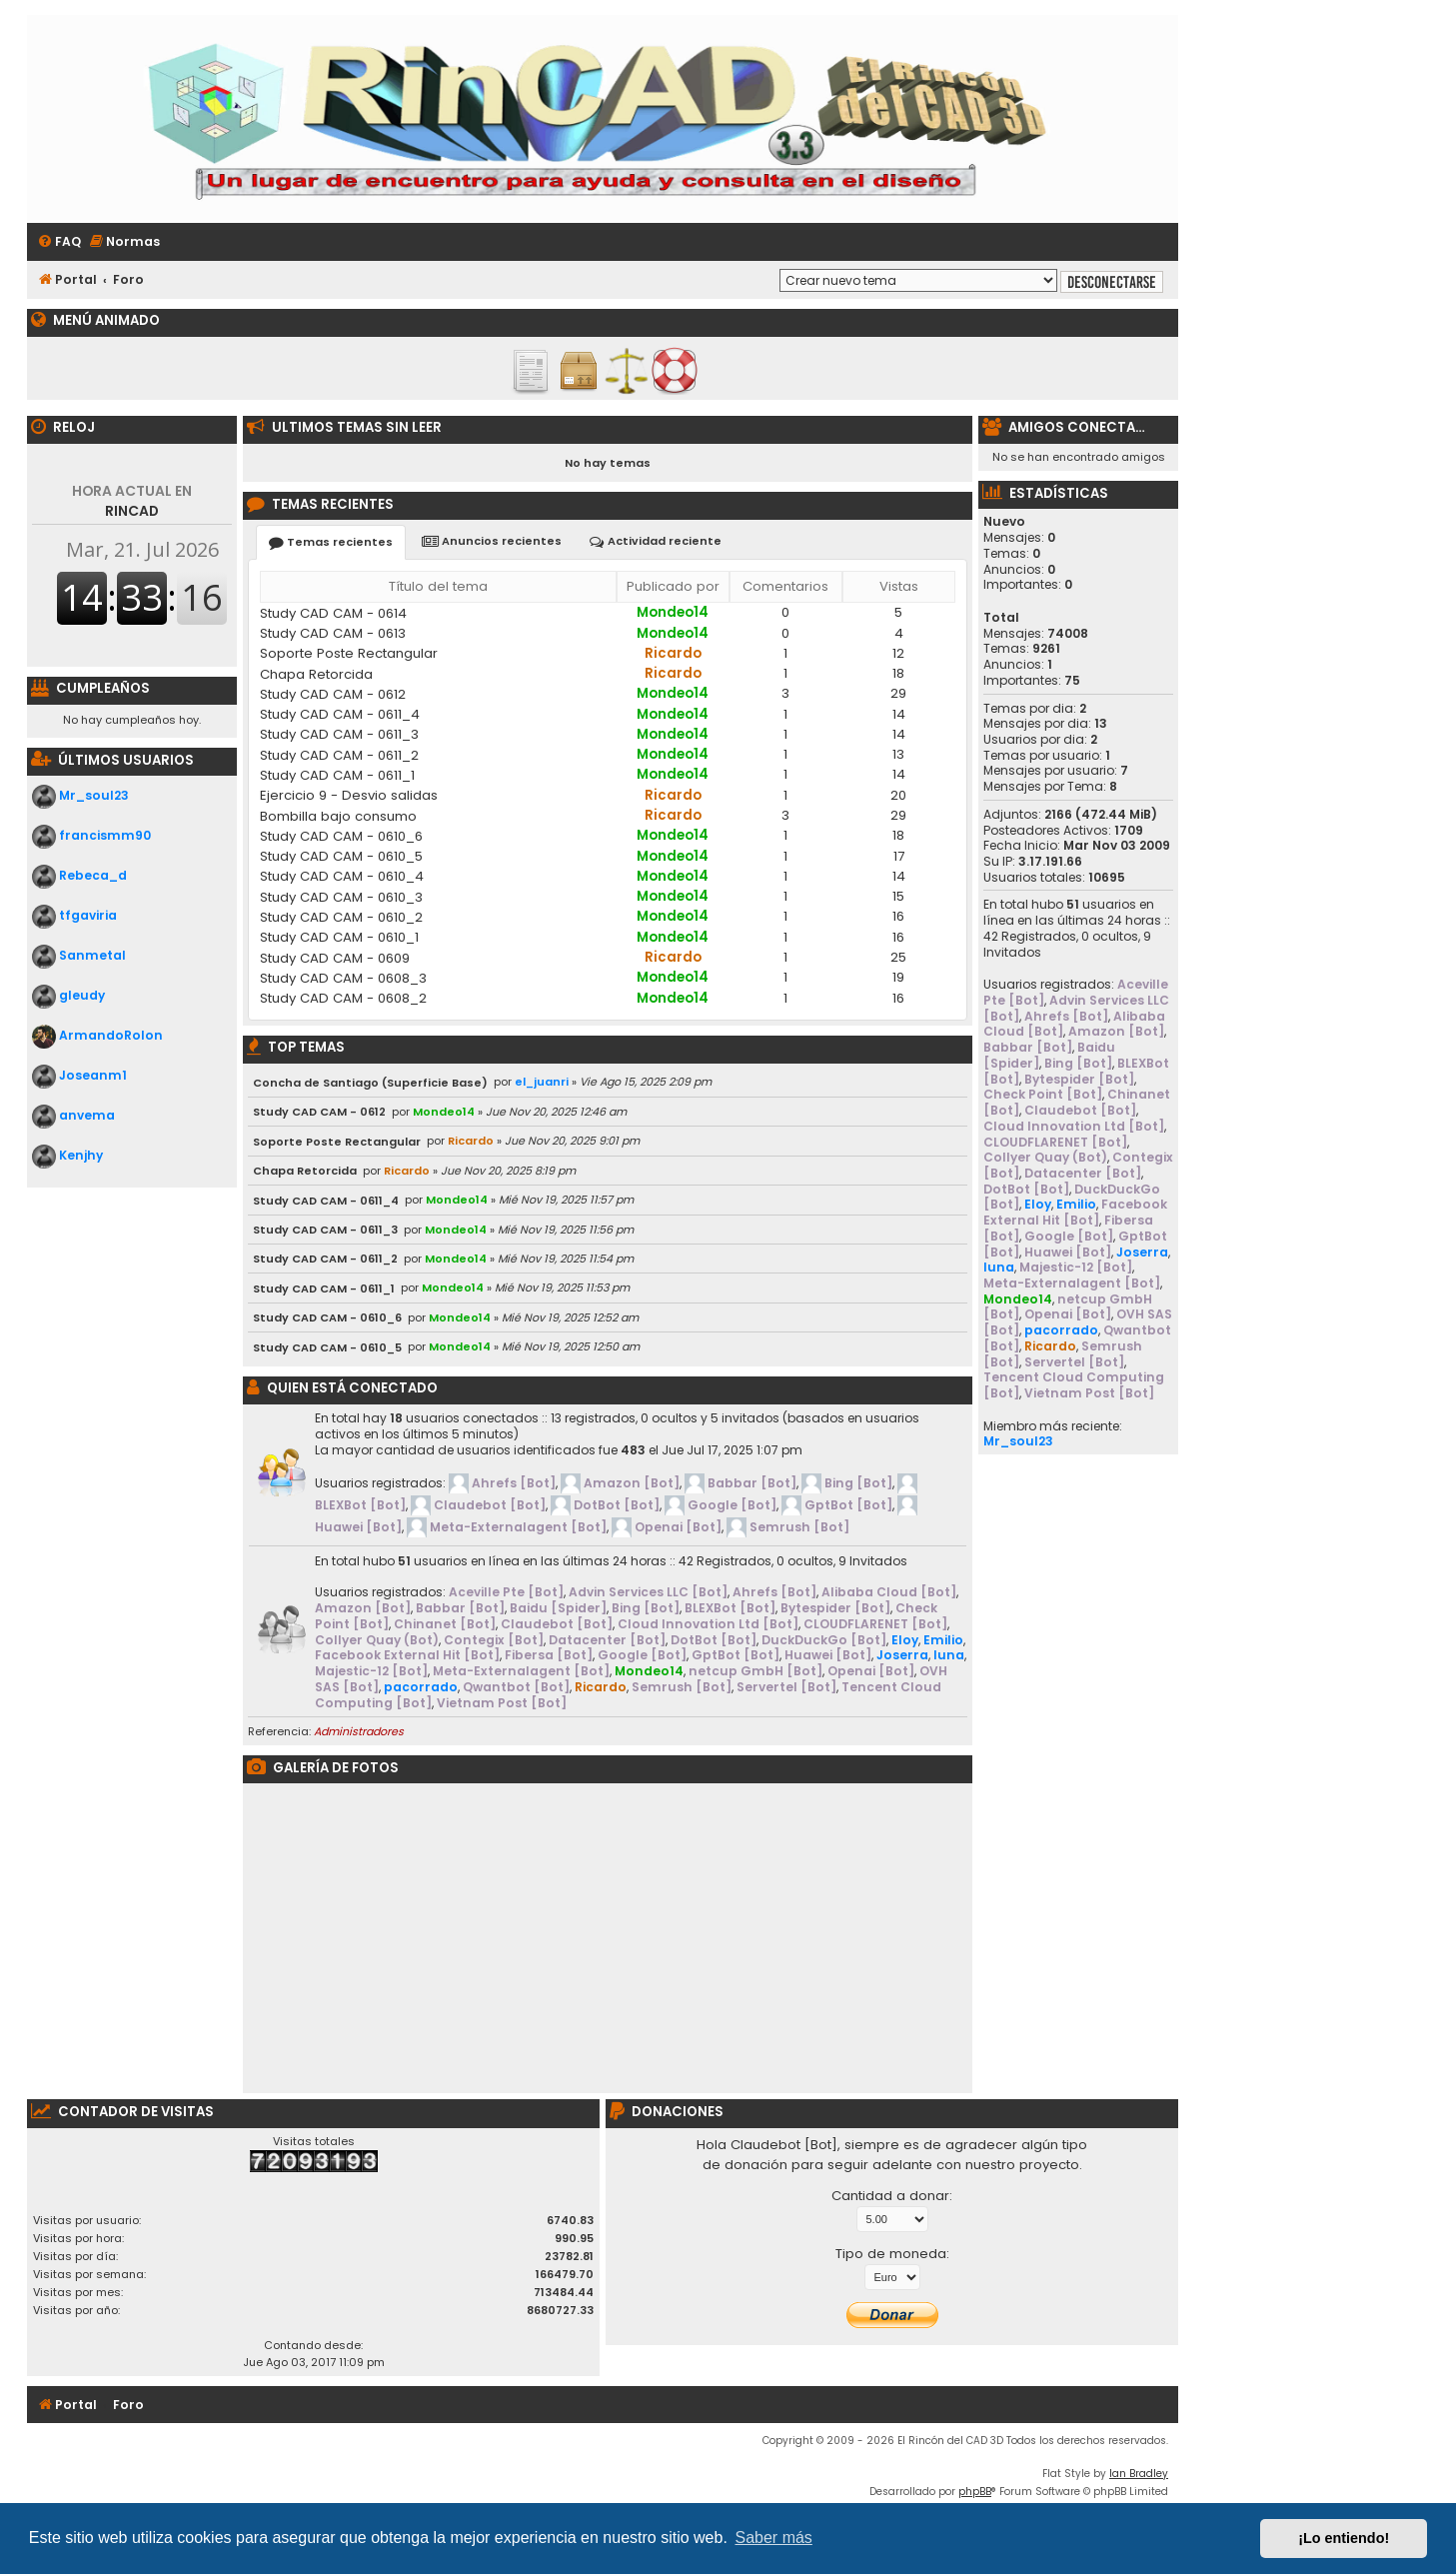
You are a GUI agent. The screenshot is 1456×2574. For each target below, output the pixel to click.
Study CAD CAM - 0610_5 (341, 856)
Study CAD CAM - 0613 (333, 633)
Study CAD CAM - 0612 (333, 694)
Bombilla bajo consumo (338, 816)
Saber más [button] (773, 2537)
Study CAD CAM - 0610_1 (339, 937)
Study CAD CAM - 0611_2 (339, 755)
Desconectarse (1111, 282)
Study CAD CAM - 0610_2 (341, 917)
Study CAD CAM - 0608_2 (343, 998)
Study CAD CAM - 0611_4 (340, 714)
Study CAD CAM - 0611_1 (337, 775)
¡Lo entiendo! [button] (1343, 2538)
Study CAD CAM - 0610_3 (341, 897)
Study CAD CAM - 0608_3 (343, 978)
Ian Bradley (1138, 2473)
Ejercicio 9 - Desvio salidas (349, 795)
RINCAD (132, 501)
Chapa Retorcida (316, 674)
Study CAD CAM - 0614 (333, 613)
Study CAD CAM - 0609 (335, 958)
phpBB (974, 2491)
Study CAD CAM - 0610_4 (342, 876)
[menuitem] (59, 242)
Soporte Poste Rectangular (349, 653)
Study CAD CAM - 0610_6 (341, 836)
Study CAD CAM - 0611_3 (339, 734)
